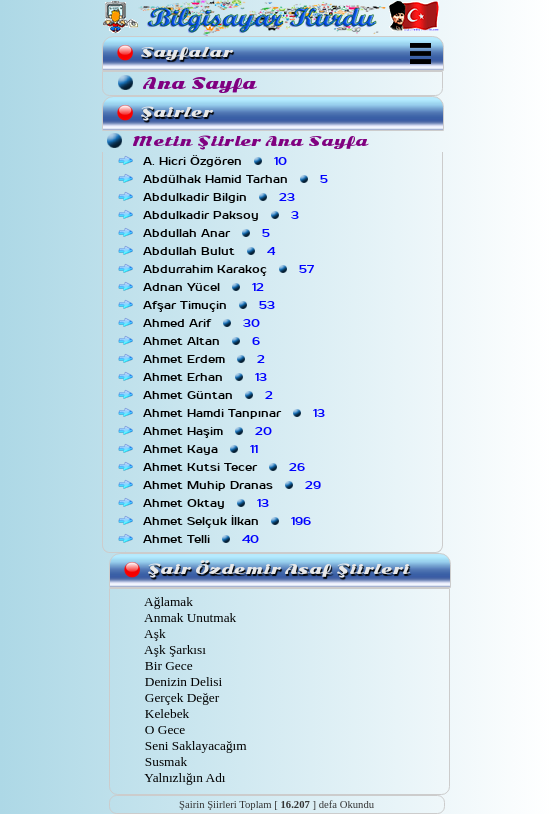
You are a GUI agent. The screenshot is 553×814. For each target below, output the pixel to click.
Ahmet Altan (203, 341)
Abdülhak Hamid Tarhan (237, 179)
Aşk (154, 633)
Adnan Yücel (205, 287)
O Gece (164, 729)
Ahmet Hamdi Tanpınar (236, 413)
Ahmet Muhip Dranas (234, 485)
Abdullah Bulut (211, 251)
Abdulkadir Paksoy (223, 215)
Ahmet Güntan (210, 395)
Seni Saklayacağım (194, 745)
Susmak (165, 761)
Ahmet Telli (203, 539)
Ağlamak (167, 601)
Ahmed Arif (203, 323)
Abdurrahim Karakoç (230, 269)
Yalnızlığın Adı (184, 777)
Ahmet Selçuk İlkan (229, 521)
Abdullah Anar (208, 233)
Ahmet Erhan (207, 377)
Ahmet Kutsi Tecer (226, 467)
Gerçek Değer (181, 697)
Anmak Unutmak (189, 617)
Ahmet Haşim (209, 431)
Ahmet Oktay (208, 503)
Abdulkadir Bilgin (221, 197)
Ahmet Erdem (206, 359)
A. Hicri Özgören (217, 161)
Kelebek (166, 713)
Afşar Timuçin (211, 305)
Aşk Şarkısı (174, 649)
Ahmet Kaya (202, 449)
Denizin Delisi (182, 681)
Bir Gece (167, 665)
